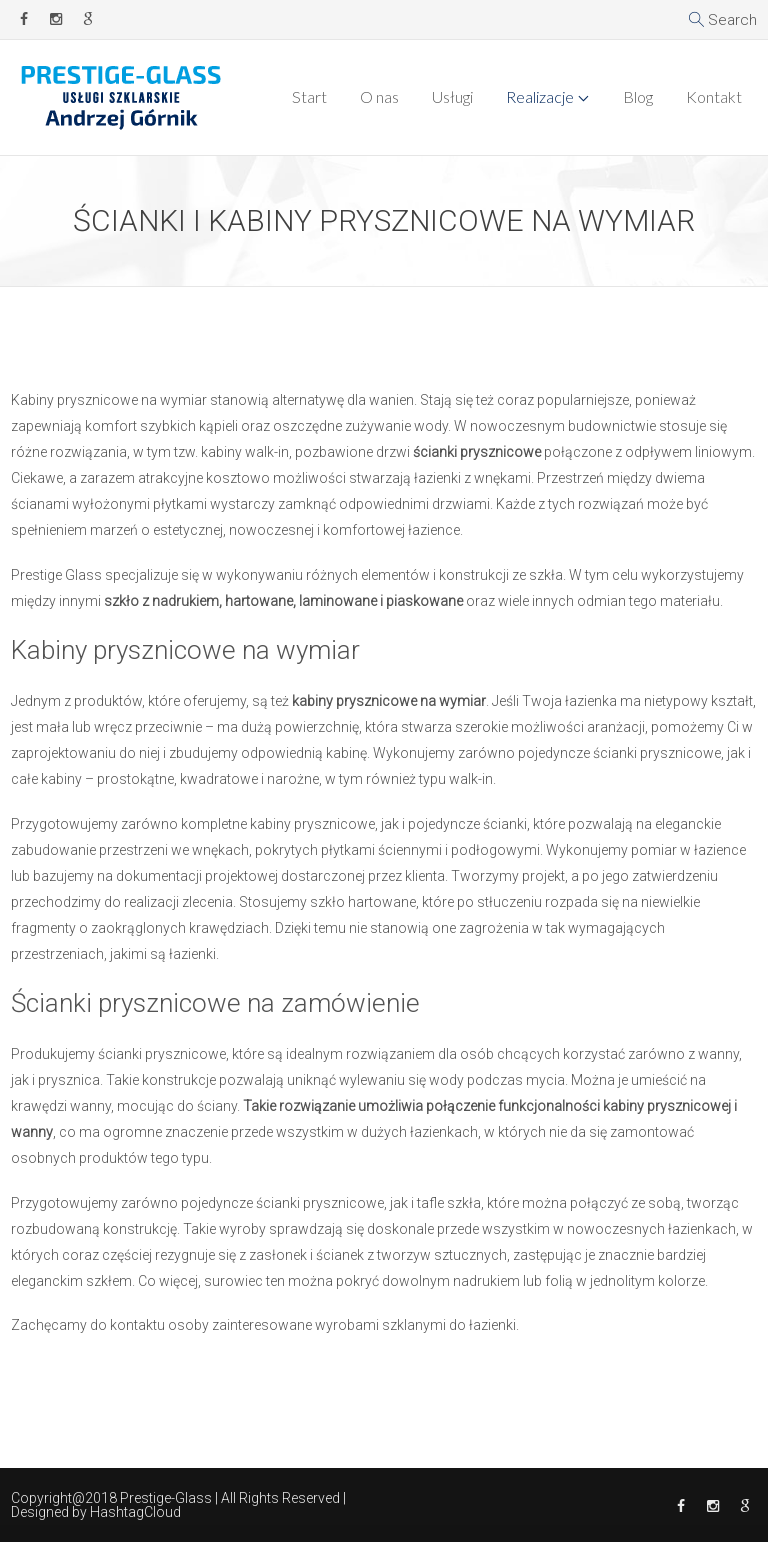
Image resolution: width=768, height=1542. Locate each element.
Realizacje (540, 96)
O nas (379, 96)
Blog (638, 96)
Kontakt (714, 96)
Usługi (452, 96)
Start (309, 96)
